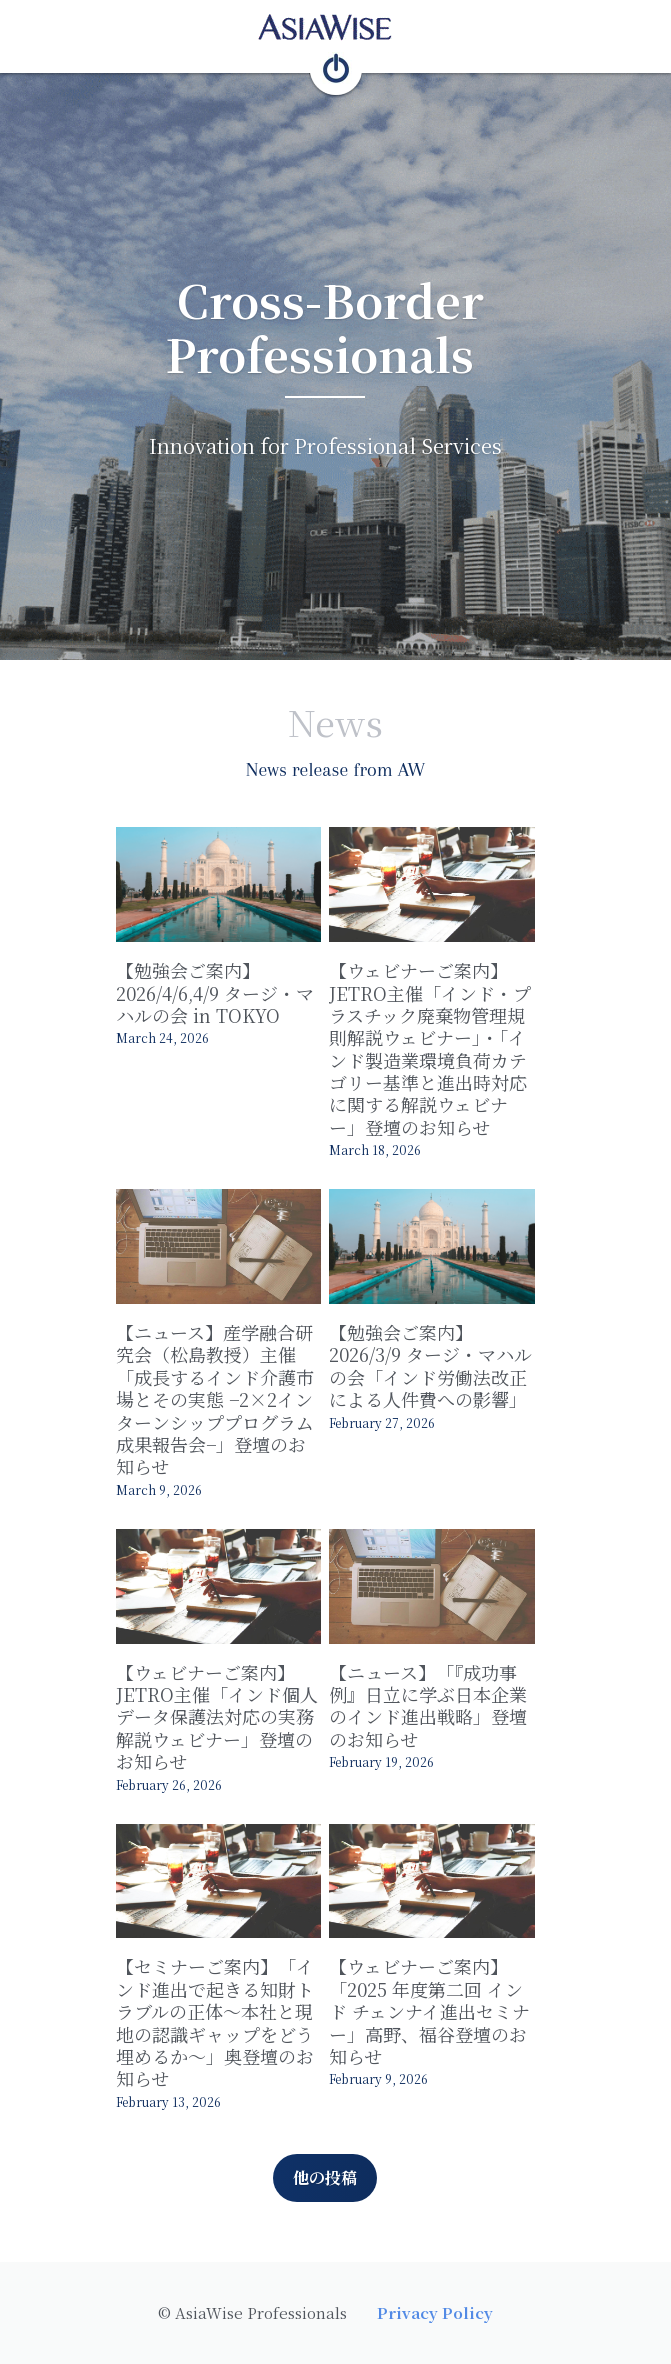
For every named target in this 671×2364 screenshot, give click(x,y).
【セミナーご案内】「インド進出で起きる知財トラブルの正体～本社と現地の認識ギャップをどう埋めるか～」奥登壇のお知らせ (223, 2023)
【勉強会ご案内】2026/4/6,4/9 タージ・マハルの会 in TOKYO (215, 998)
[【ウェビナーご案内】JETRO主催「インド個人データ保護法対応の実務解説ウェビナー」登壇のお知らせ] (223, 1577)
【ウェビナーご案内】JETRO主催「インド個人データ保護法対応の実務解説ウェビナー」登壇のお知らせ (223, 1711)
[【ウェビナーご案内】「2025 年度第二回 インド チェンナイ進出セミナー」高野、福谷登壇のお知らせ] (447, 1878)
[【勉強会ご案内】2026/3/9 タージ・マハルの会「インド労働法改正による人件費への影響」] (447, 1255)
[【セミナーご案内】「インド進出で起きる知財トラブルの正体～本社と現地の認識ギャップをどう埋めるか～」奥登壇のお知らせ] (223, 1878)
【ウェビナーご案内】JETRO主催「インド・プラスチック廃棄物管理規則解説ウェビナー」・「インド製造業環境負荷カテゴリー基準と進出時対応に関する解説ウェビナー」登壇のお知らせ (447, 1054)
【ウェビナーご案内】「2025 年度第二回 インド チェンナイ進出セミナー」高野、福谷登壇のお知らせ (447, 2000)
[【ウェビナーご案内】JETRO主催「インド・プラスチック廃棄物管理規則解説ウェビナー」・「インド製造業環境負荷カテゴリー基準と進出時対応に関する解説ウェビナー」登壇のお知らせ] (447, 887)
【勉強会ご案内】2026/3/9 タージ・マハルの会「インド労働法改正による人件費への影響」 (441, 1377)
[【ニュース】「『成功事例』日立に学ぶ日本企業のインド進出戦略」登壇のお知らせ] (447, 1577)
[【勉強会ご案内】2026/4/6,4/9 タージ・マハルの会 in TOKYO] (223, 887)
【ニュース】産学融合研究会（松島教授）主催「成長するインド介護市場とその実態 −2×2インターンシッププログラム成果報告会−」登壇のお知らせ (223, 1400)
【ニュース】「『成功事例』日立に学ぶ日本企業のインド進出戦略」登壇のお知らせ (447, 1699)
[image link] (336, 25)
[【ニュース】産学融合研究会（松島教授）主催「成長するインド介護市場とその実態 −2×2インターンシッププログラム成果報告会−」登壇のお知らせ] (223, 1255)
